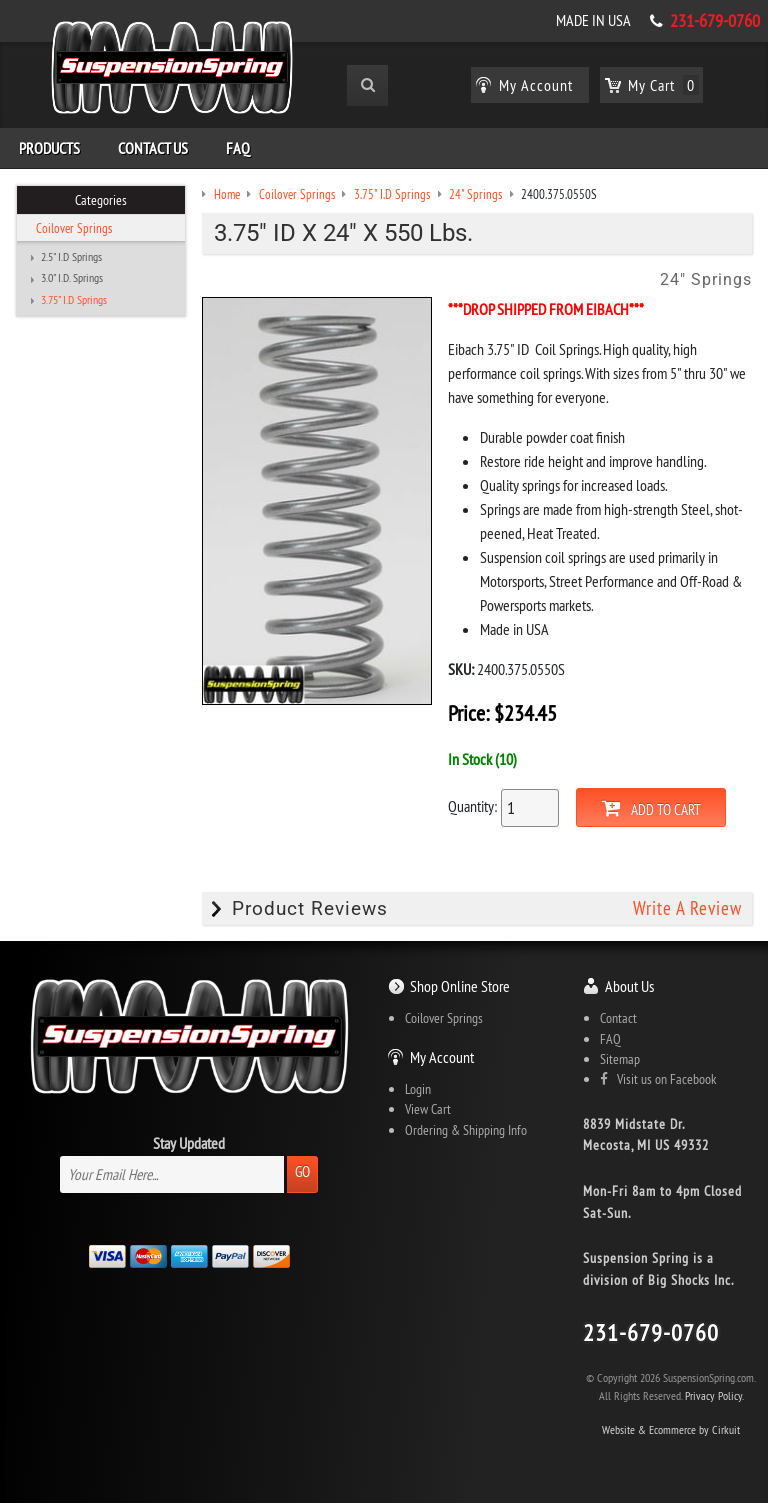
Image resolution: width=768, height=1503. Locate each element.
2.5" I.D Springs (71, 257)
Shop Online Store (460, 986)
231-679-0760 (715, 21)
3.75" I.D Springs (74, 300)
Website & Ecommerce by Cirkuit (671, 1429)
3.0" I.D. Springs (72, 278)
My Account (442, 1057)
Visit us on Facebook (658, 1079)
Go (302, 1171)
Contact (618, 1018)
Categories (101, 200)
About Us (629, 986)
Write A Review (687, 908)
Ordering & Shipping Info (466, 1130)
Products (49, 148)
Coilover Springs (74, 228)
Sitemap (620, 1059)
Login (418, 1089)
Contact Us (153, 148)
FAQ (238, 148)
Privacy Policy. (714, 1395)
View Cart (428, 1109)
